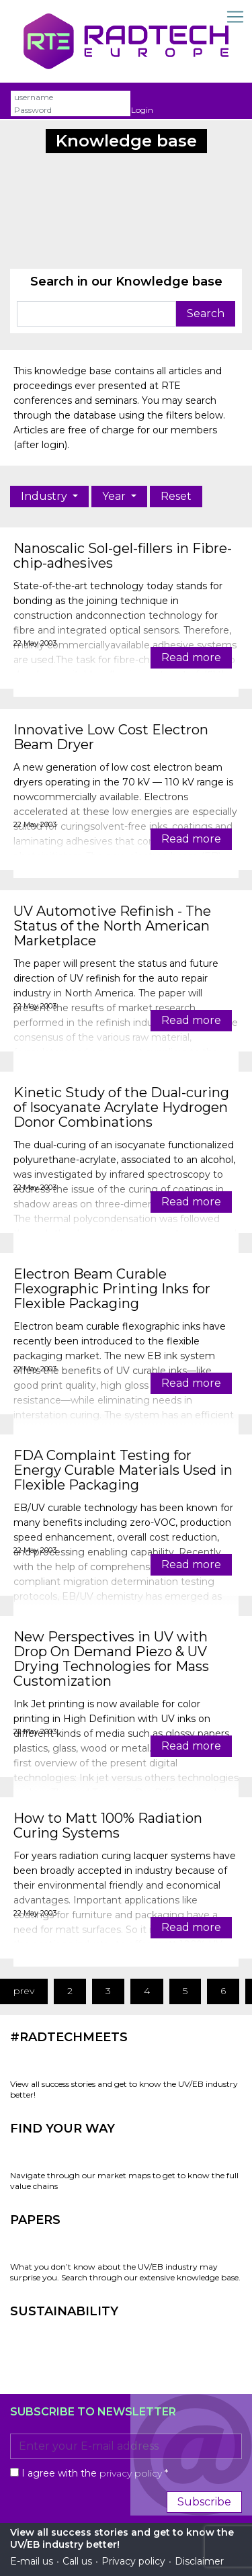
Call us (77, 2561)
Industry (45, 496)
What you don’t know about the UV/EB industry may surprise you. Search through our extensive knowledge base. (125, 2272)
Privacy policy (133, 2561)
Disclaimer (199, 2561)
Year (115, 496)
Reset (176, 496)
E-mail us (31, 2561)
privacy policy (130, 2473)
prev (23, 1991)
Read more (191, 657)
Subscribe (204, 2501)
